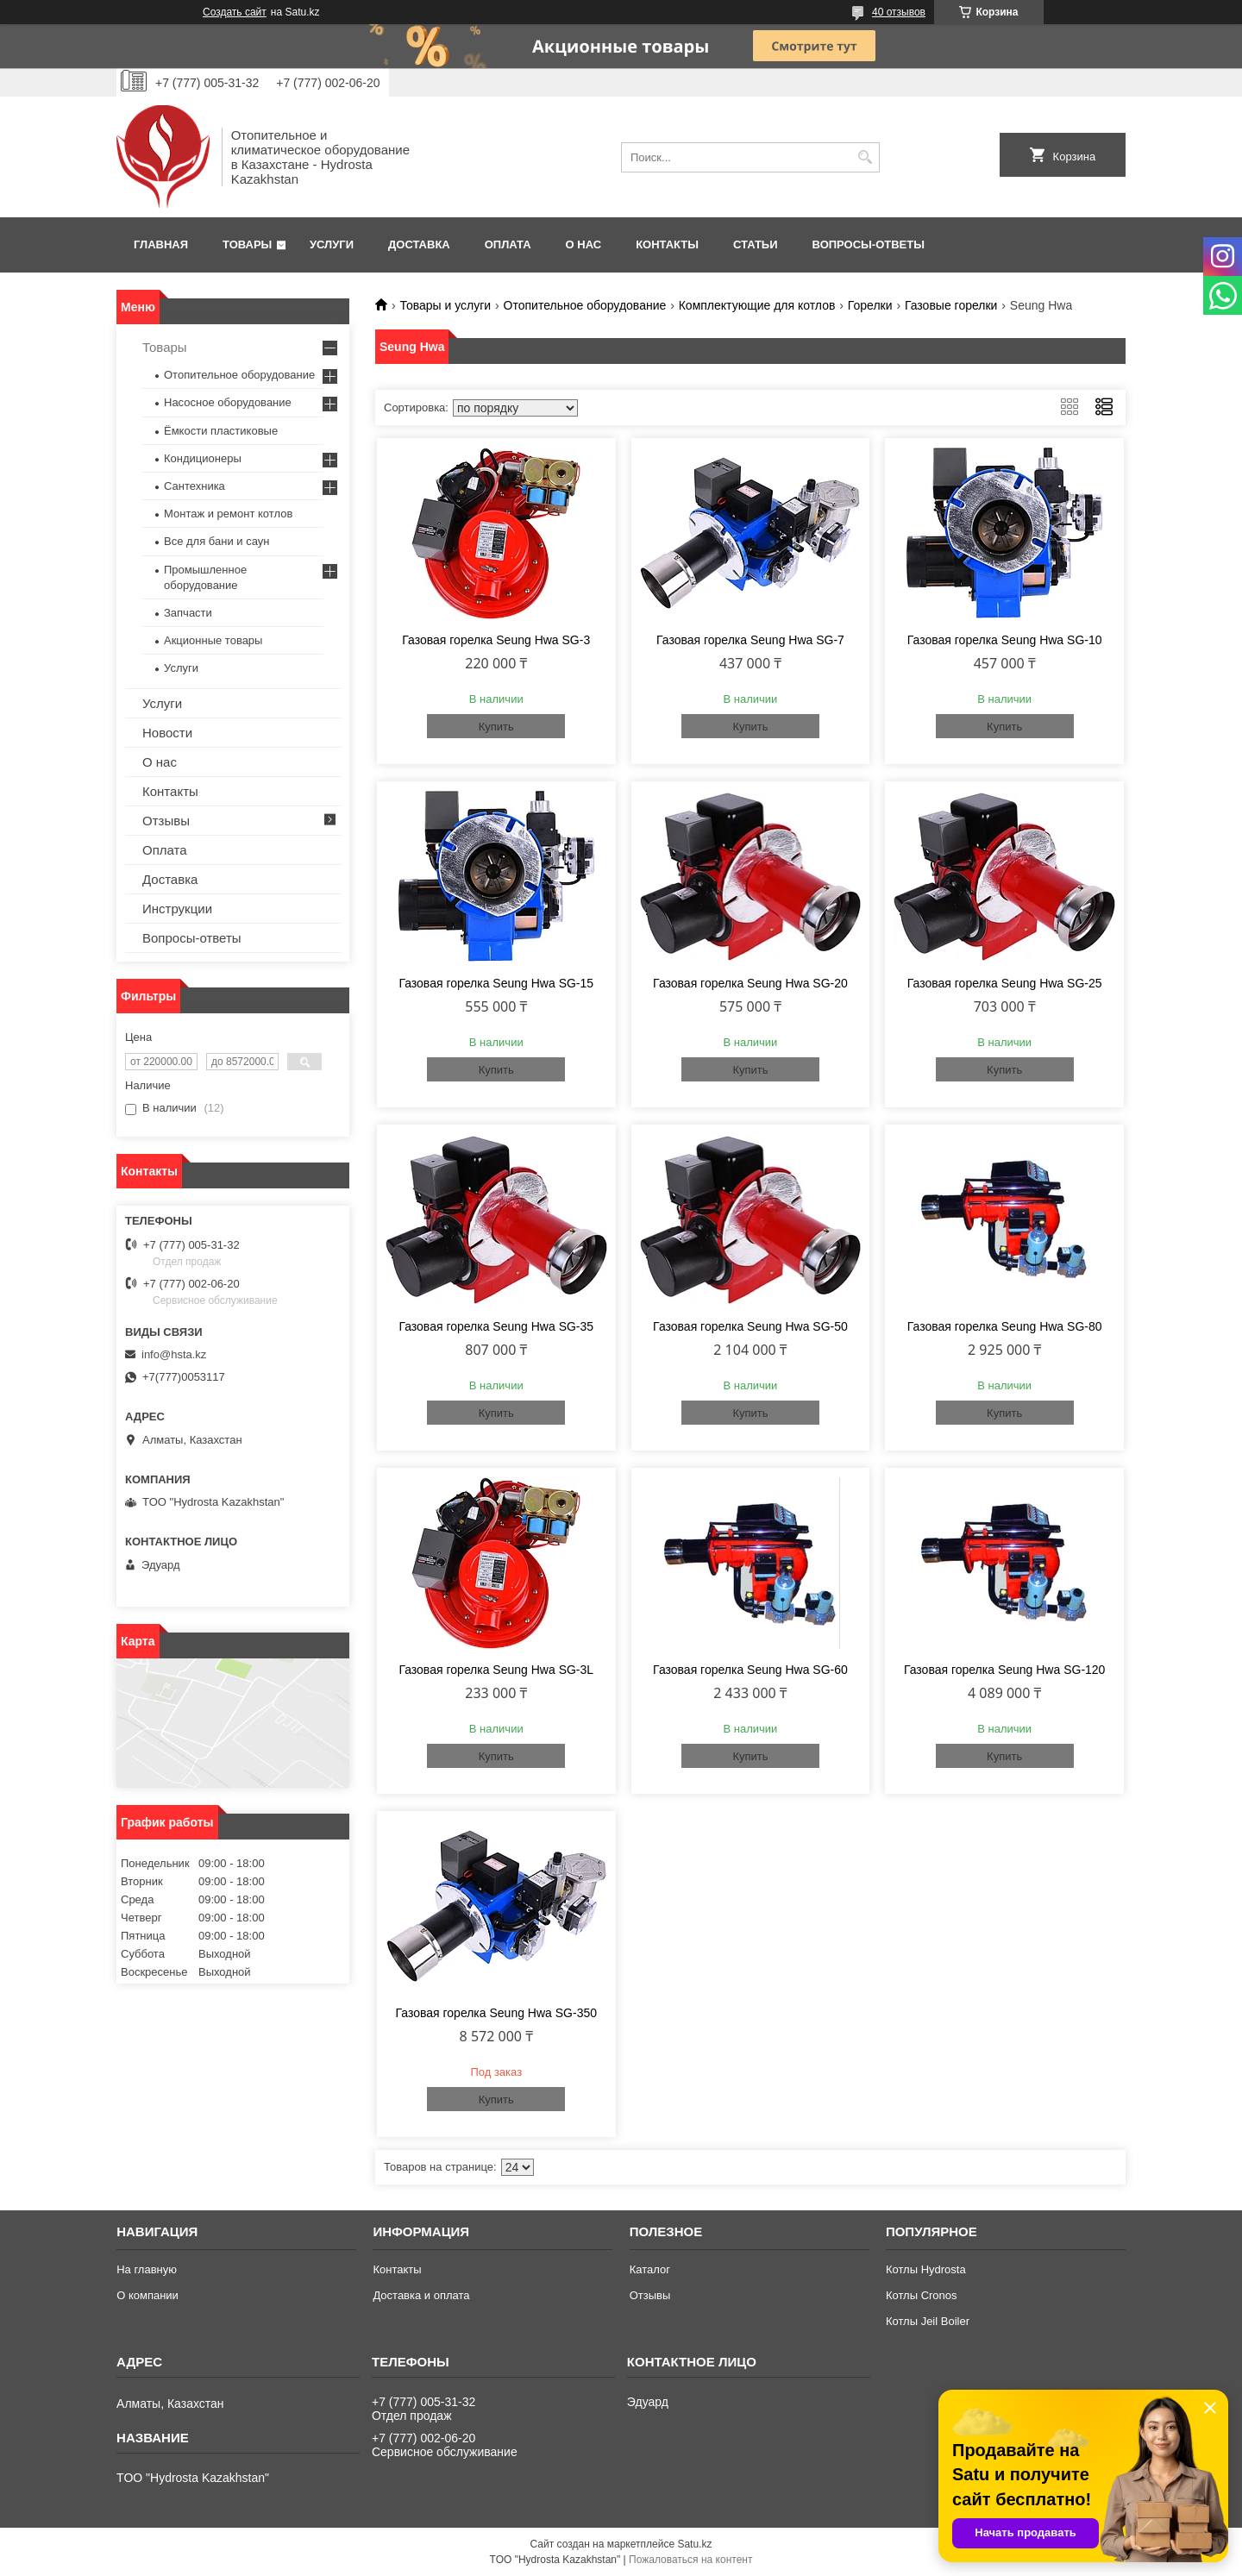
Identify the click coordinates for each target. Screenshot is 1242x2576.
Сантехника (194, 485)
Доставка (419, 244)
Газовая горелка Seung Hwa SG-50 (750, 1326)
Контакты (667, 244)
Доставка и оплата (421, 2295)
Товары (247, 244)
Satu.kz (694, 2544)
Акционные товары (213, 640)
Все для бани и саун (216, 541)
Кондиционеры (203, 458)
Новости (167, 732)
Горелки (870, 305)
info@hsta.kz (173, 1354)
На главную (146, 2269)
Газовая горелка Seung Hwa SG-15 (495, 983)
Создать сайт (235, 12)
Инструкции (177, 908)
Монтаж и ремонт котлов (228, 513)
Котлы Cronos (921, 2295)
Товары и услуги (445, 305)
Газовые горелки (951, 305)
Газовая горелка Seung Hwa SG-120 (1005, 1670)
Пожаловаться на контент (690, 2560)
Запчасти (188, 612)
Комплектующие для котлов (757, 305)
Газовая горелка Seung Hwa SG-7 (750, 640)
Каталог (650, 2269)
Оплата (508, 244)
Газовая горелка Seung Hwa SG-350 (497, 2013)
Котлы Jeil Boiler (927, 2321)
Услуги (332, 244)
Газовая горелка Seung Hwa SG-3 (496, 640)
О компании (147, 2295)
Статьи (755, 244)
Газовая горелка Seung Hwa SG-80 (1004, 1326)
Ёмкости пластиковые (221, 430)
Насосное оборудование (228, 402)
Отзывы (166, 820)
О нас (584, 244)
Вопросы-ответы (868, 244)
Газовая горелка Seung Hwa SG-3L (495, 1670)
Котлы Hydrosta (926, 2269)
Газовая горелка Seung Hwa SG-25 (1004, 983)
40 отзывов (898, 12)
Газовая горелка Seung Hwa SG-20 (750, 983)
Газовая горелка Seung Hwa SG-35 (495, 1326)
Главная (161, 244)
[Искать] (865, 157)
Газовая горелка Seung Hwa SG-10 (1004, 640)
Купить (496, 726)
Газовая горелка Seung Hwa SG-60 (750, 1670)
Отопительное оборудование (585, 305)
